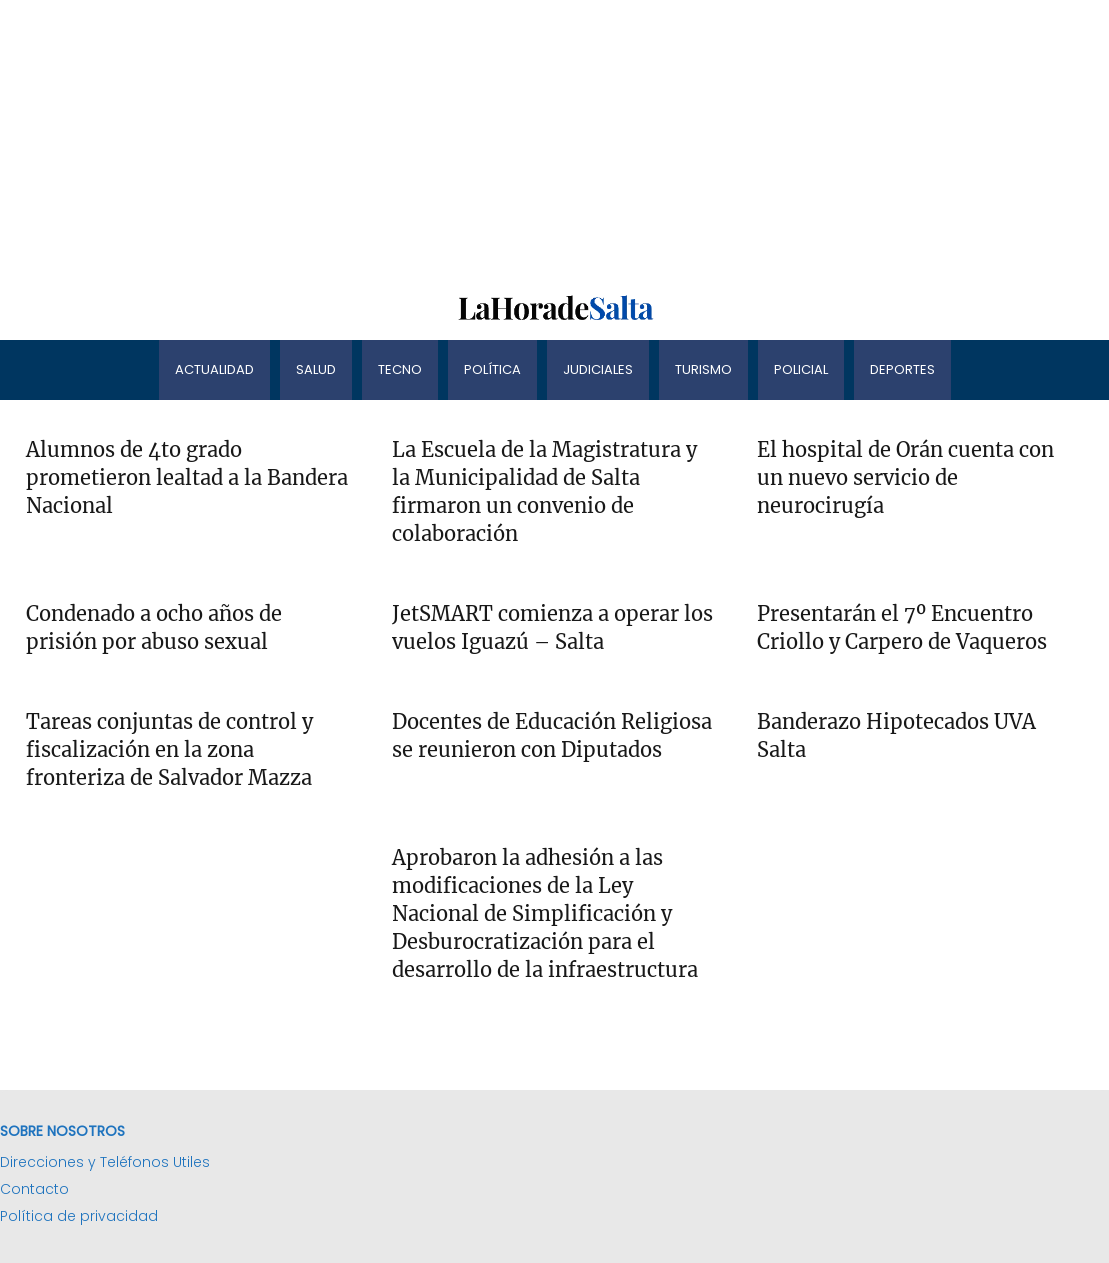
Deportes (902, 369)
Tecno (400, 369)
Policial (801, 369)
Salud (316, 369)
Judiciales (598, 369)
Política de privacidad (79, 1216)
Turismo (703, 369)
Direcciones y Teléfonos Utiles (105, 1162)
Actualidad (214, 369)
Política (492, 369)
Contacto (34, 1189)
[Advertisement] (554, 140)
